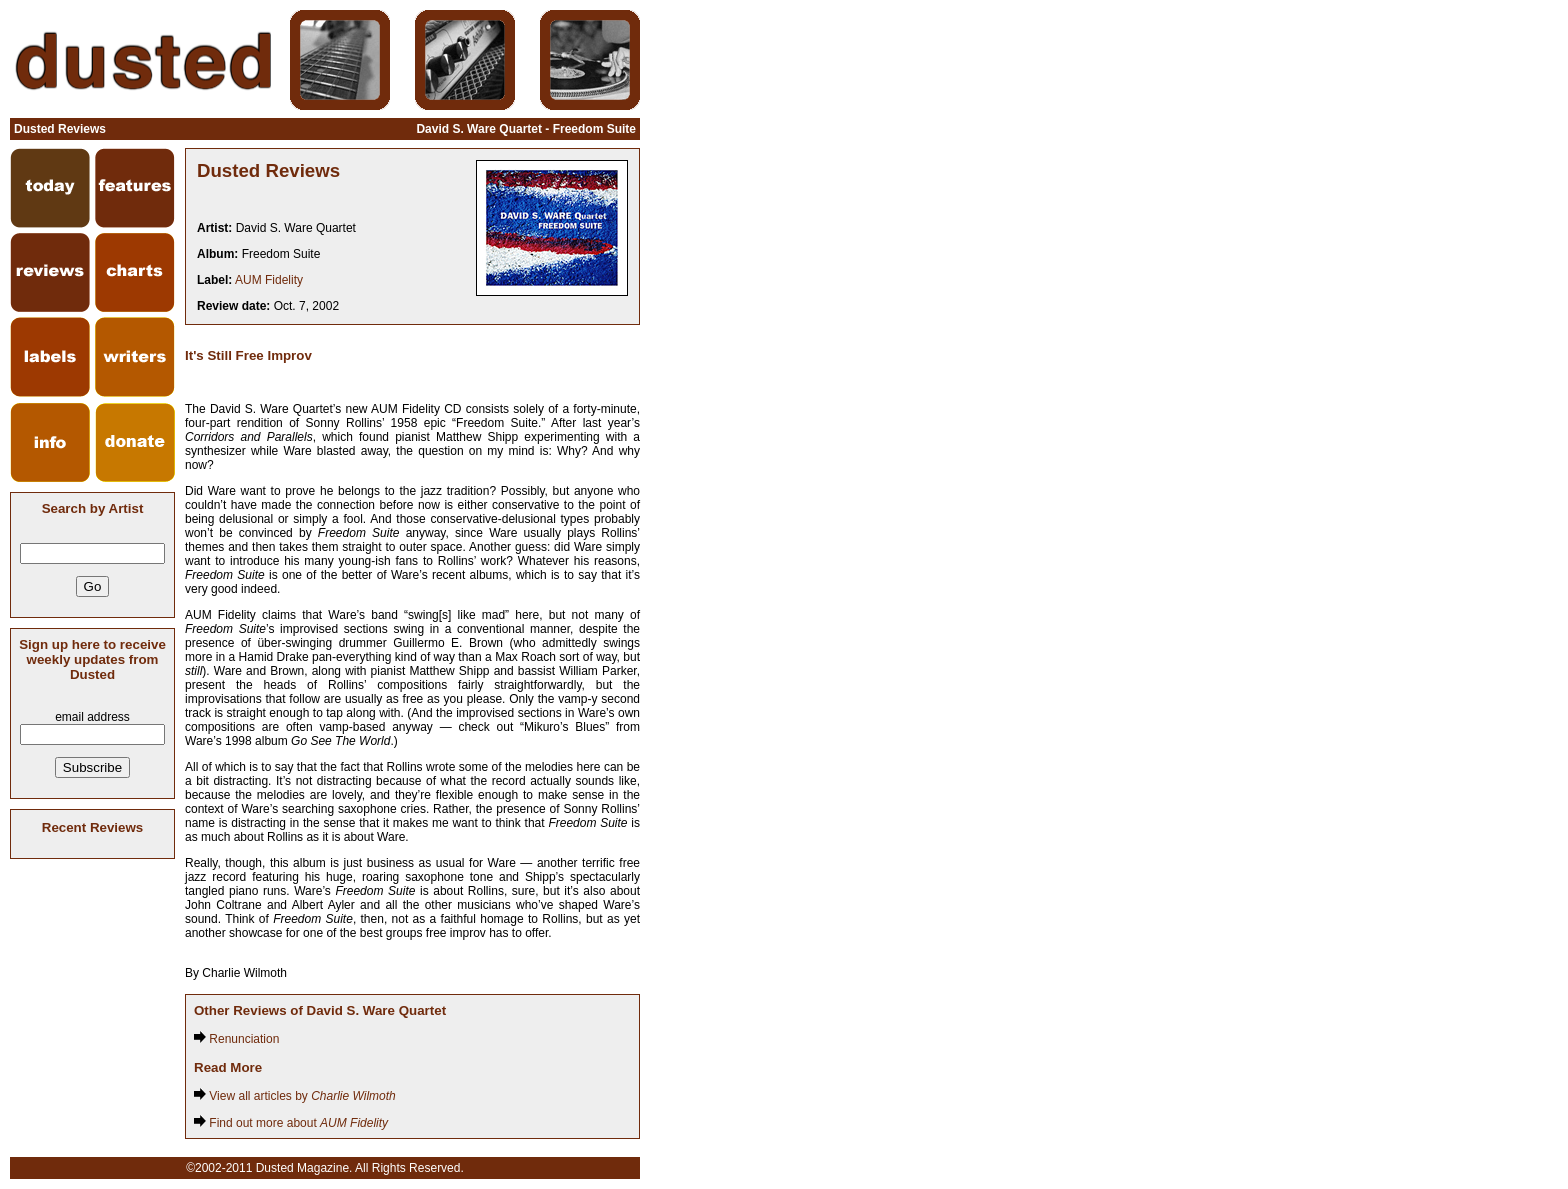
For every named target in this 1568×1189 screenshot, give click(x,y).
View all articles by (295, 1096)
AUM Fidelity (269, 280)
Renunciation (236, 1039)
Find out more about (291, 1123)
